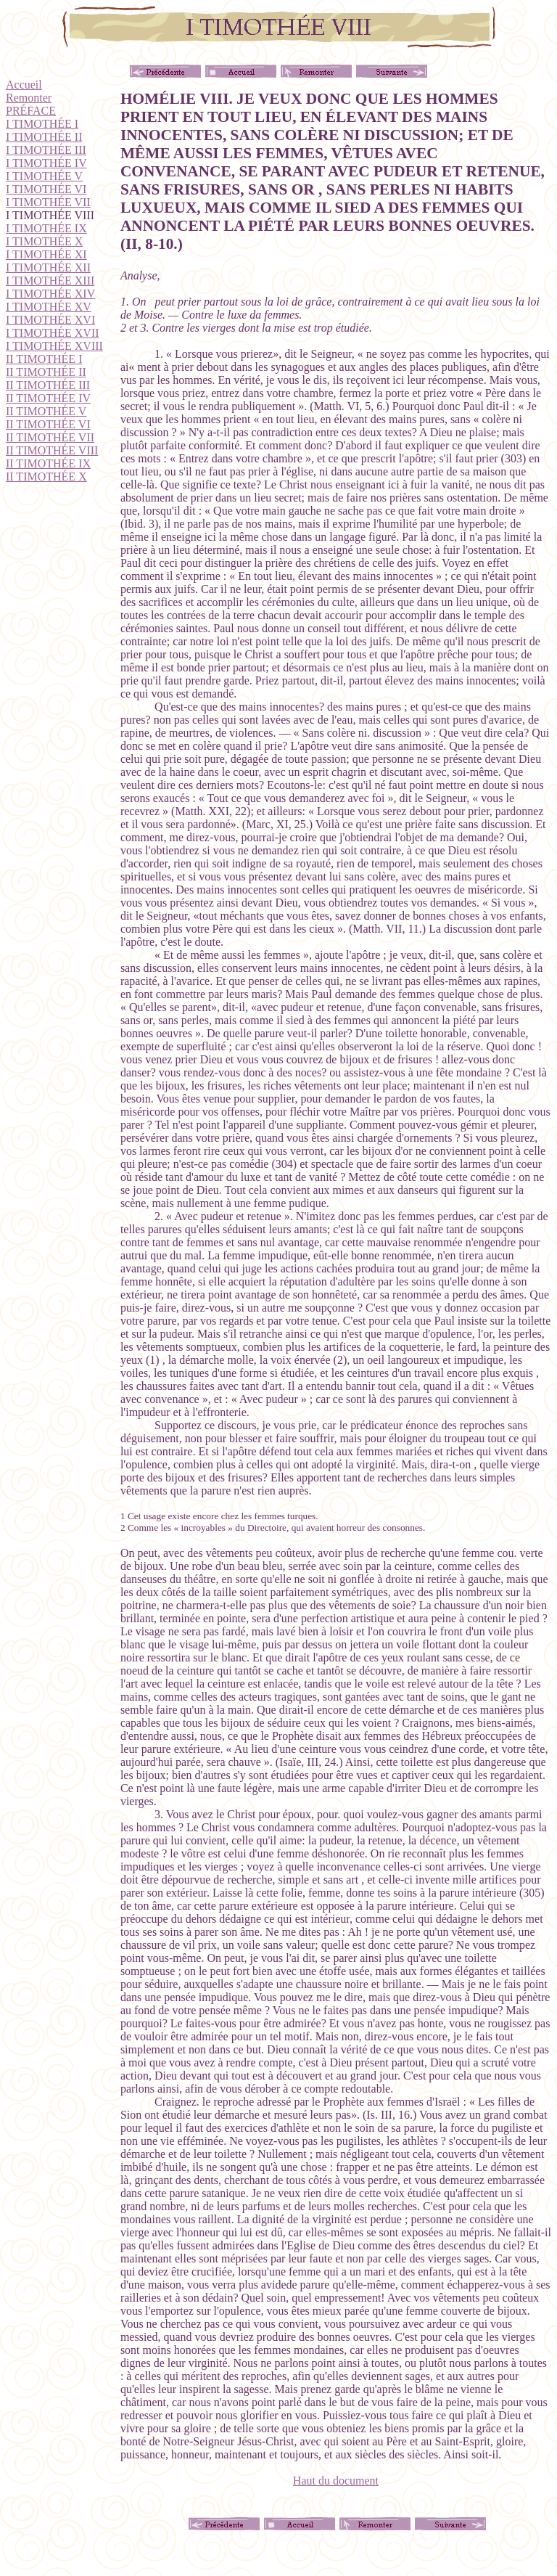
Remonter (28, 97)
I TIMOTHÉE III (46, 150)
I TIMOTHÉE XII (48, 267)
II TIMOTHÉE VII (50, 437)
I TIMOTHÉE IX (46, 228)
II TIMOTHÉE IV (48, 398)
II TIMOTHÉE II (46, 372)
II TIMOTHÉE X (46, 476)
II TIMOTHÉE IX (48, 463)
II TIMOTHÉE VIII (52, 450)
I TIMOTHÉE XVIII (54, 346)
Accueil (24, 84)
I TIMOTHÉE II (44, 137)
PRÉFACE (31, 111)
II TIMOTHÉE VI (48, 424)
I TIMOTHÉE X (44, 241)
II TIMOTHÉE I (44, 359)
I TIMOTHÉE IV (46, 163)
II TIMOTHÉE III (48, 385)
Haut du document (336, 2480)
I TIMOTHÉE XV (48, 306)
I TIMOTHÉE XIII (50, 280)
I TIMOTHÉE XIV (50, 293)
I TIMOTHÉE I (42, 124)
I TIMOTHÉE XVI (50, 320)
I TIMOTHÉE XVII (52, 333)
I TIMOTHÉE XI (46, 254)
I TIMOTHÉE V (44, 176)
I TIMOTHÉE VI (46, 189)
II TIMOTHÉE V (46, 411)
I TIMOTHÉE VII (48, 202)
